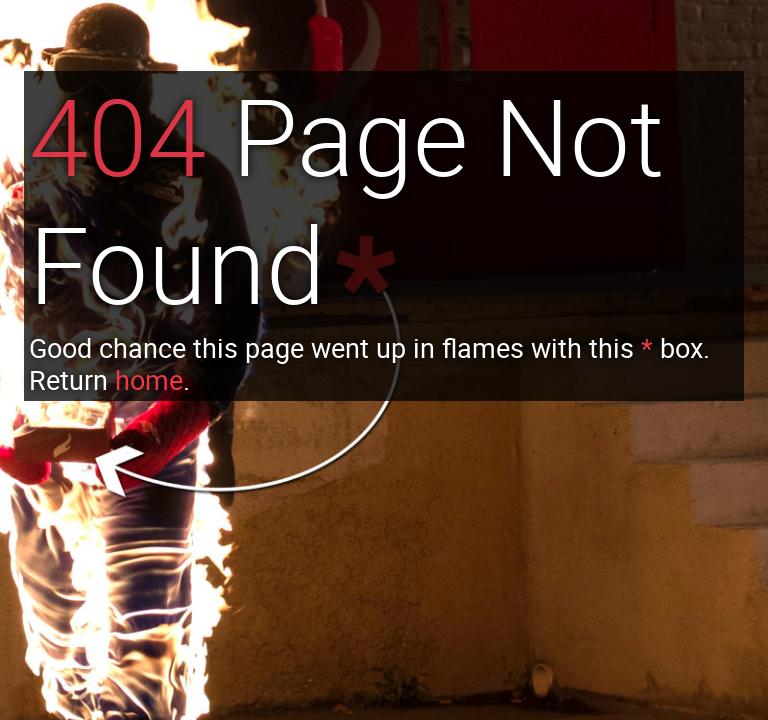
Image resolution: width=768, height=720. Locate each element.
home (149, 380)
